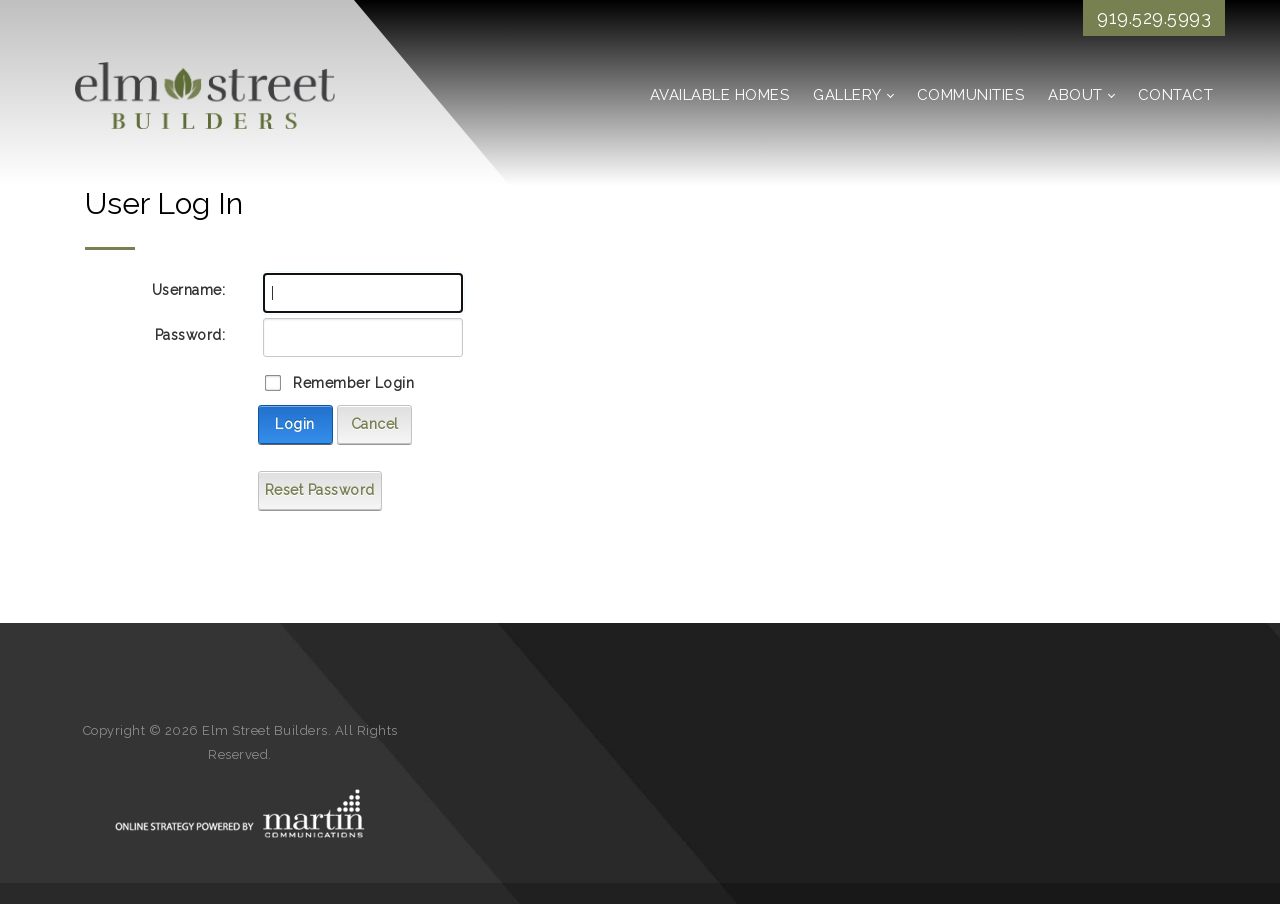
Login (295, 424)
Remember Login (353, 383)
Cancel (375, 424)
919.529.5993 (1154, 17)
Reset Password (320, 490)
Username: (189, 290)
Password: (190, 335)
